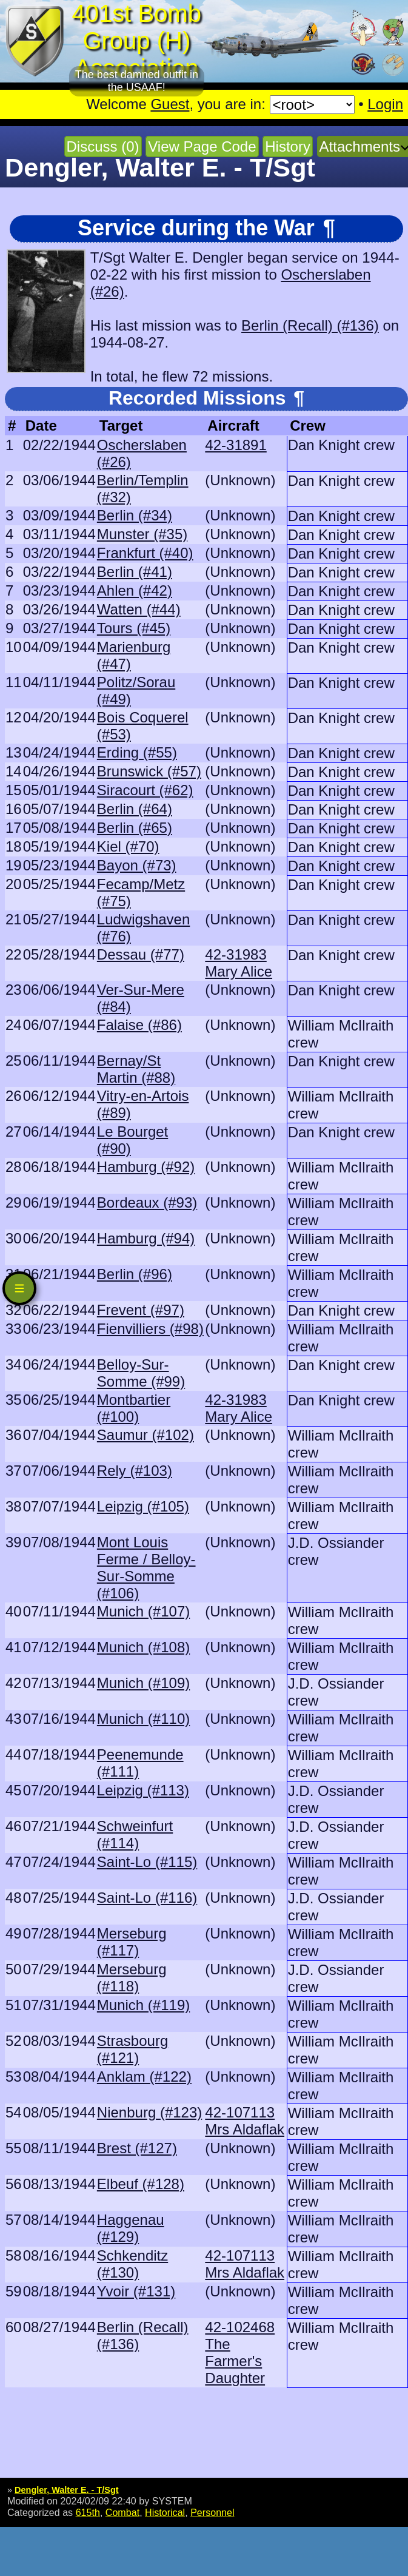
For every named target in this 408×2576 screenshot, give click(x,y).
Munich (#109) (143, 1683)
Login (385, 104)
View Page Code (202, 146)
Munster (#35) (142, 534)
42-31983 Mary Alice (238, 963)
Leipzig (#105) (143, 1506)
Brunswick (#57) (149, 771)
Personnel (212, 2512)
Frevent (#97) (140, 1310)
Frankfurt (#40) (145, 553)
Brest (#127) (137, 2148)
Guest (169, 104)
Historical (165, 2512)
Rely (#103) (134, 1470)
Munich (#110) (143, 1718)
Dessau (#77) (140, 954)
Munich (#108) (143, 1647)
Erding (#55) (137, 752)
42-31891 (235, 445)
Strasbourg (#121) (132, 2049)
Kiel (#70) (128, 846)
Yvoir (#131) (136, 2291)
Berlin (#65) (134, 827)
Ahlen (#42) (134, 590)
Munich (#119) (143, 2005)
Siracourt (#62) (145, 790)
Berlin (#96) (134, 1274)
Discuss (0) (103, 146)
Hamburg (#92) (146, 1167)
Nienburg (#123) (149, 2112)
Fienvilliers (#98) (150, 1328)
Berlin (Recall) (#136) (310, 325)
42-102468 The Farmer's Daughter (240, 2352)
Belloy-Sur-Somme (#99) (141, 1373)
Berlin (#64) (134, 809)
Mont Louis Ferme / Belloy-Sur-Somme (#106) (146, 1567)
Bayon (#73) (136, 865)
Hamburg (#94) (146, 1238)
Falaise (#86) (139, 1025)
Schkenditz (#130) (132, 2264)
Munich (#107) (143, 1611)
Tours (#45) (133, 628)
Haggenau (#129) (130, 2228)
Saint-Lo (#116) (147, 1897)
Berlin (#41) (134, 571)
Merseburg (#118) (132, 1977)
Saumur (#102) (145, 1435)
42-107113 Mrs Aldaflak (244, 2120)
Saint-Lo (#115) (147, 1862)
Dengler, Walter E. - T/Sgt (67, 2490)
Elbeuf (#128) (140, 2184)
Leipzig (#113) (143, 1790)
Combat (122, 2512)
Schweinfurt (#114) (135, 1834)
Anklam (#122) (144, 2076)
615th (88, 2512)
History (287, 146)
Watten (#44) (139, 609)
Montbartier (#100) (133, 1408)
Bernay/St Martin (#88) (136, 1069)
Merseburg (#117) (132, 1942)
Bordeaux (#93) (147, 1202)
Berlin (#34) (134, 515)
